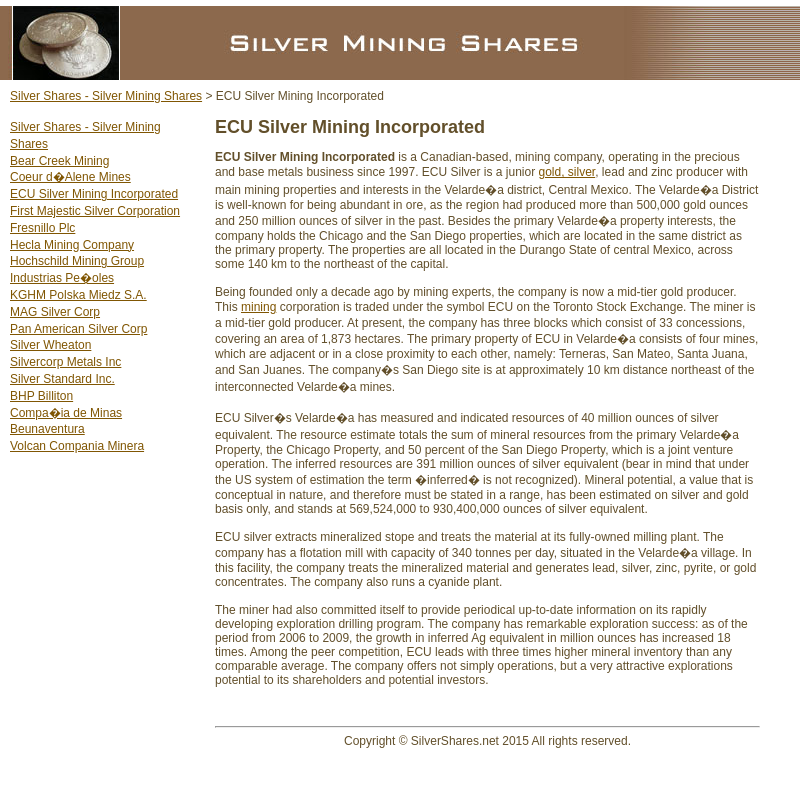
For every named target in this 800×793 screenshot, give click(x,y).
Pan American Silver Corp (78, 329)
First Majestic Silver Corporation (95, 211)
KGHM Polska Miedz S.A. (78, 295)
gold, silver (567, 172)
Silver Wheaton (50, 345)
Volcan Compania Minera (77, 446)
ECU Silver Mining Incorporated (94, 194)
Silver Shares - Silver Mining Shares (106, 96)
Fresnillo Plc (42, 228)
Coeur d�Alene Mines (70, 177)
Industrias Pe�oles (62, 278)
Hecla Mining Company (72, 245)
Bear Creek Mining (59, 161)
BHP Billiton (41, 396)
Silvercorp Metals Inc (65, 362)
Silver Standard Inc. (62, 379)
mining (258, 307)
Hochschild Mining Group (77, 261)
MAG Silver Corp (55, 312)
